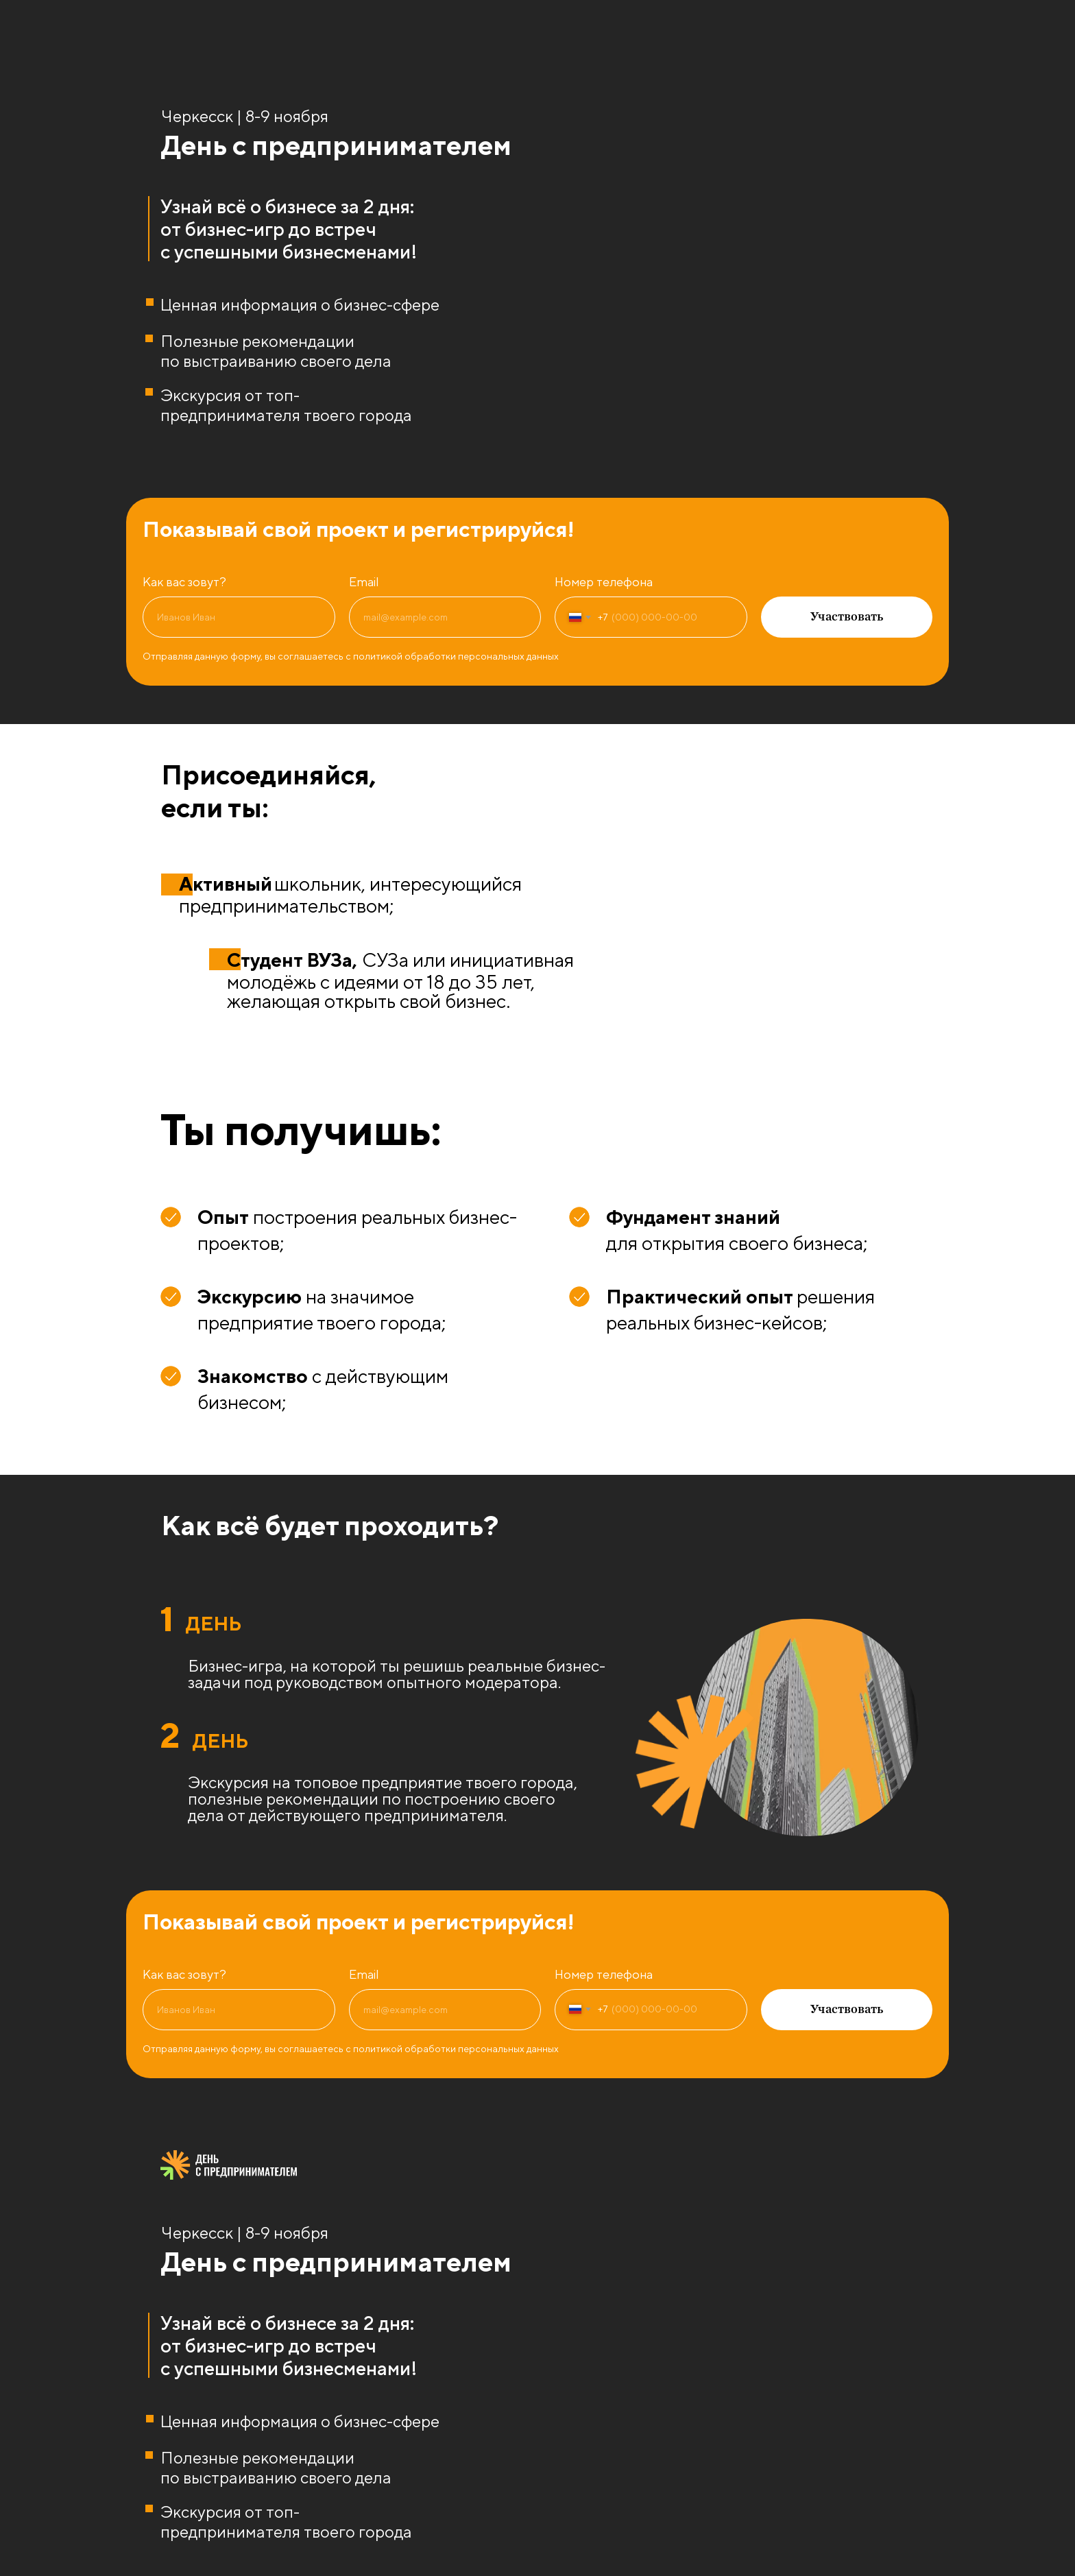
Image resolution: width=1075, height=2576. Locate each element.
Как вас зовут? (184, 582)
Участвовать (846, 617)
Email (364, 582)
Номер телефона (604, 582)
